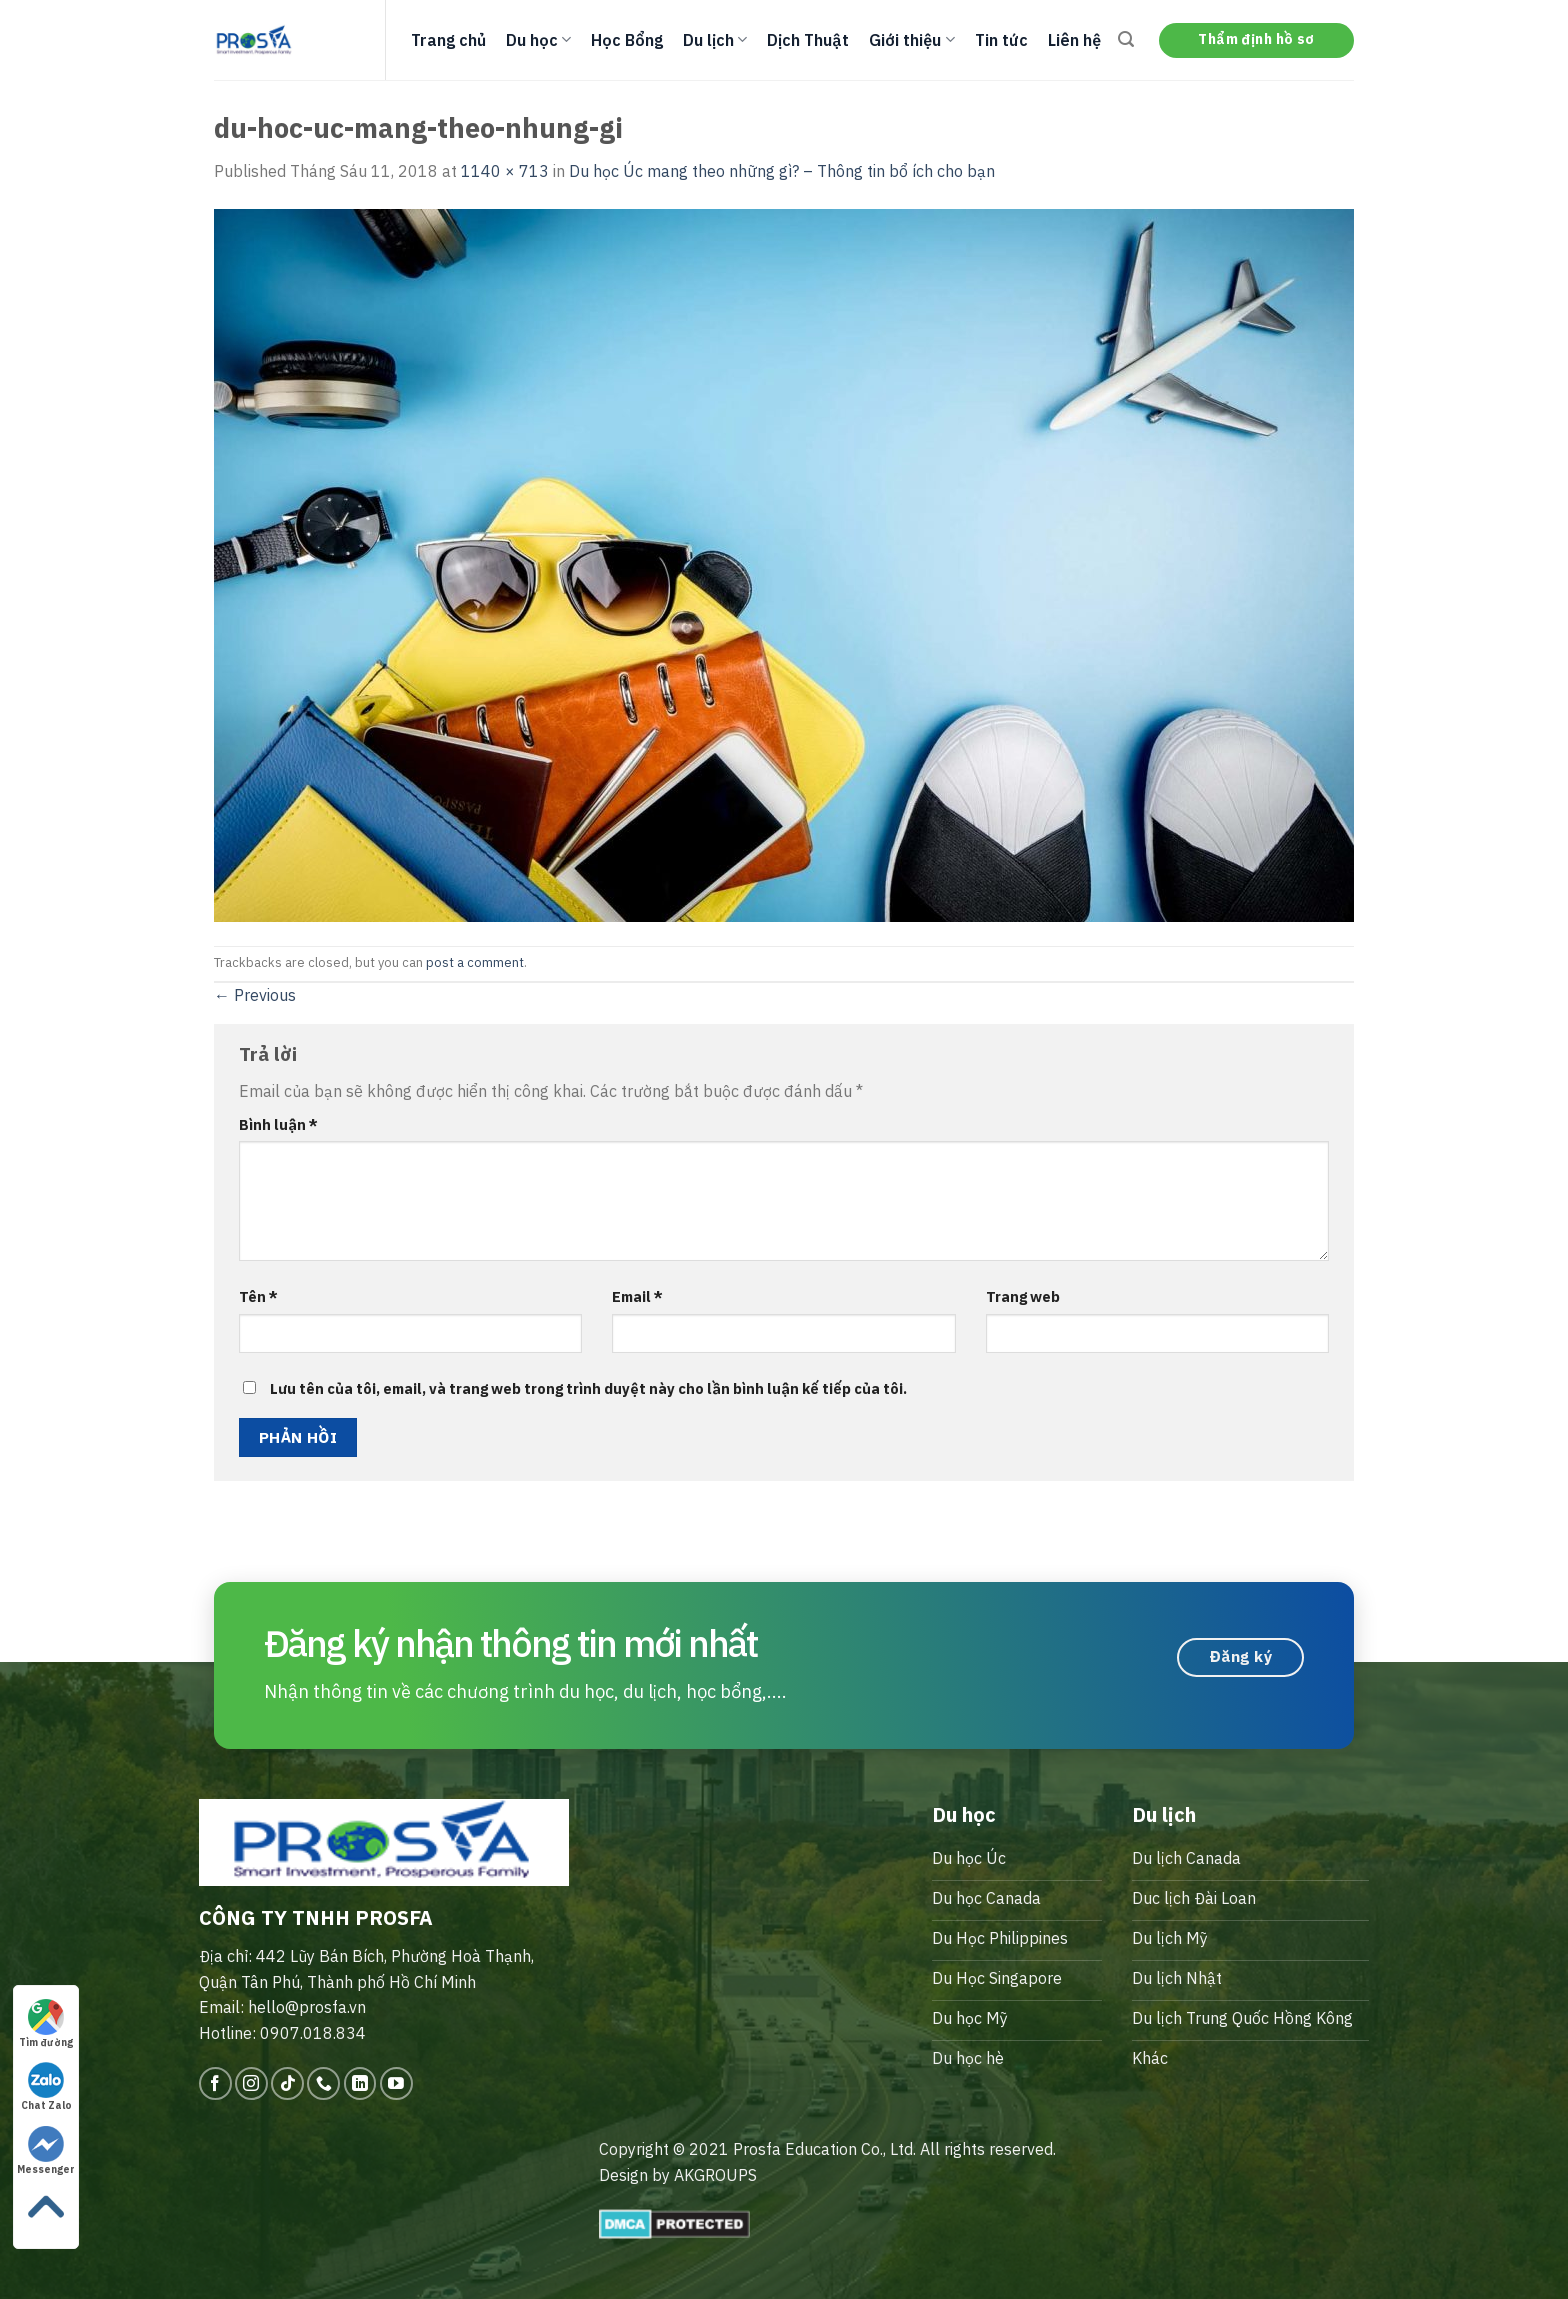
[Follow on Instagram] (251, 2083)
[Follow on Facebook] (215, 2083)
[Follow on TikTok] (287, 2083)
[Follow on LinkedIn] (360, 2083)
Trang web (1023, 1296)
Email (637, 1296)
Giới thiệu (911, 40)
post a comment (475, 962)
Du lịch (715, 40)
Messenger (46, 2151)
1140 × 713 (505, 171)
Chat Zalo (46, 2087)
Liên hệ (1074, 40)
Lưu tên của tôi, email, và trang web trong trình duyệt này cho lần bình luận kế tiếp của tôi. (588, 1388)
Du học (538, 40)
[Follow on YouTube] (396, 2083)
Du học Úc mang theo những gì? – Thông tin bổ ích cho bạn (782, 171)
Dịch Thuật (808, 40)
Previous (255, 995)
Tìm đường (46, 2024)
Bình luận (278, 1124)
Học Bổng (627, 40)
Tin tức (1001, 40)
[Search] (1126, 39)
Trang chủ (448, 40)
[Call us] (323, 2083)
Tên (258, 1296)
